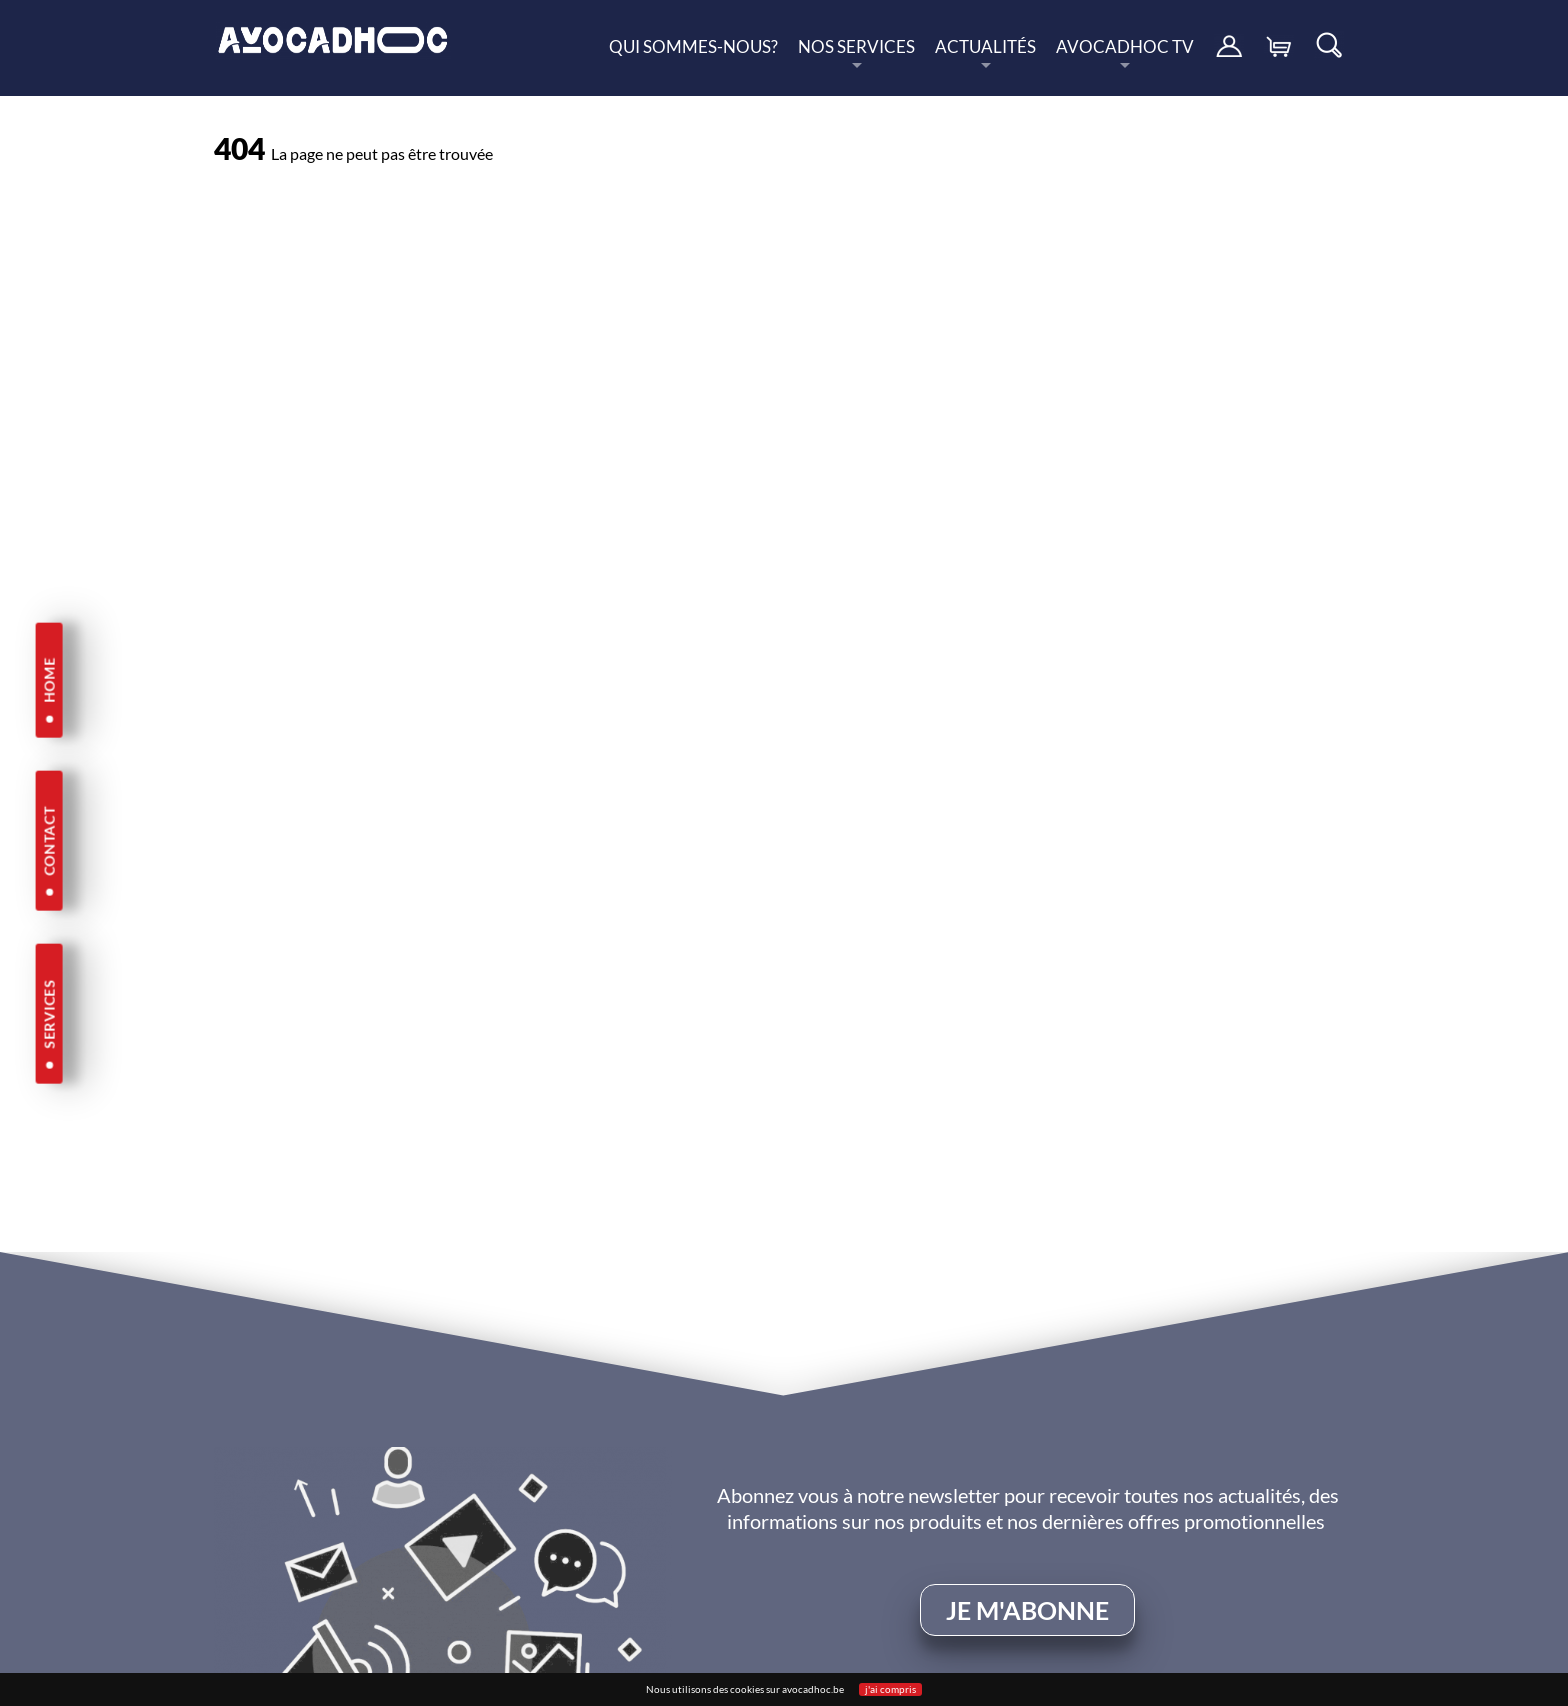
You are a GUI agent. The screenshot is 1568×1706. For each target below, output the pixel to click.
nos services (856, 52)
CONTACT (48, 841)
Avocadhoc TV (1125, 52)
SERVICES (48, 1014)
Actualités (985, 52)
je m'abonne (1027, 1610)
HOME (48, 680)
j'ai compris (890, 1689)
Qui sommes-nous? (693, 46)
